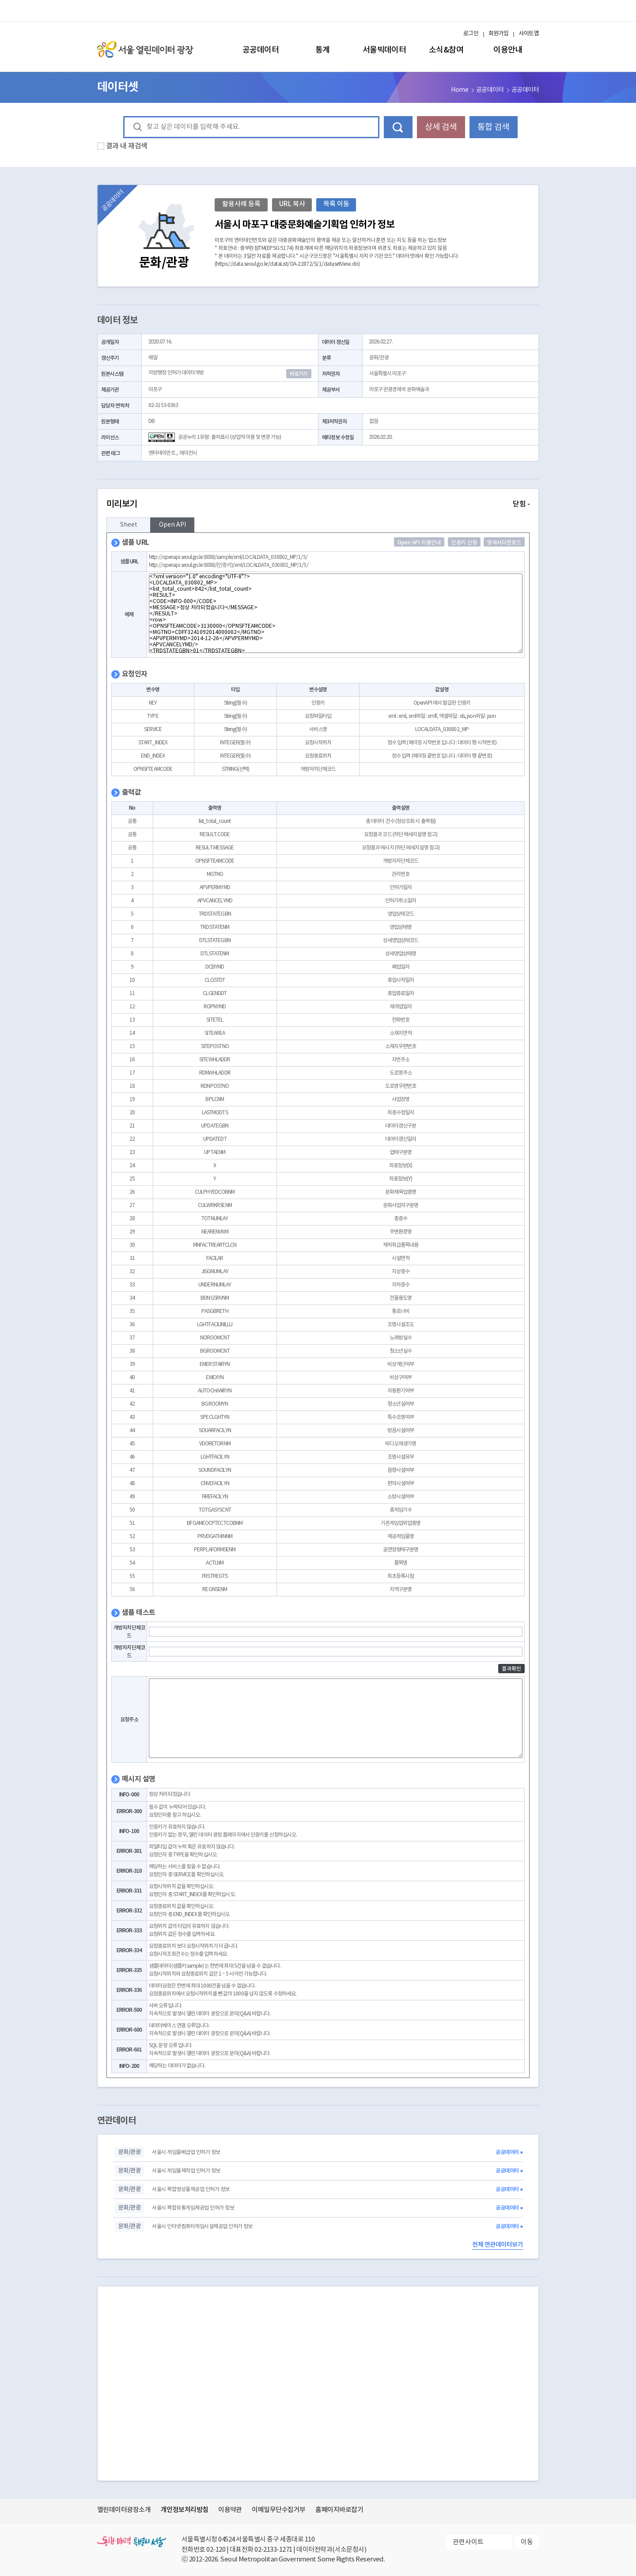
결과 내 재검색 (127, 146)
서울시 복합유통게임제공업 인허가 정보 (193, 2208)
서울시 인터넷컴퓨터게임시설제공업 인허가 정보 (202, 2226)
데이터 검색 (398, 127)
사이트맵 (529, 33)
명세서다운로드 (504, 542)
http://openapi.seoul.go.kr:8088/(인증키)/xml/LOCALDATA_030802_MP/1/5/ (228, 565)
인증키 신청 (464, 542)
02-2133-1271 (273, 2549)
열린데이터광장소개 (124, 2510)
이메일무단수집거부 (278, 2510)
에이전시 (188, 453)
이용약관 (230, 2510)
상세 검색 (441, 127)
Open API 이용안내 (419, 542)
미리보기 (318, 504)
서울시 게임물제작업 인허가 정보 (186, 2171)
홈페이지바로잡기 (339, 2510)
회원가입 (498, 33)
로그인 (470, 33)
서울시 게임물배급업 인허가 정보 (186, 2152)
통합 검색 (493, 127)
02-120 (215, 2549)
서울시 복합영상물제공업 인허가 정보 (190, 2189)
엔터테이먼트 (161, 453)
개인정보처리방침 (184, 2510)
